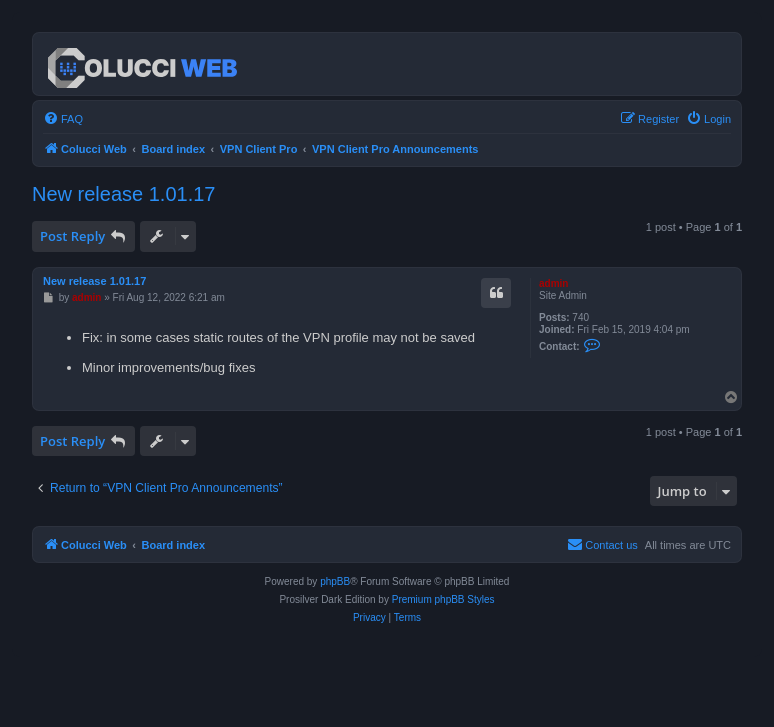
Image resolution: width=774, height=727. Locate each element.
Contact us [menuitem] (602, 544)
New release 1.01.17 (123, 194)
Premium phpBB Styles (443, 599)
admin (553, 283)
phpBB (335, 581)
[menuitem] (63, 119)
